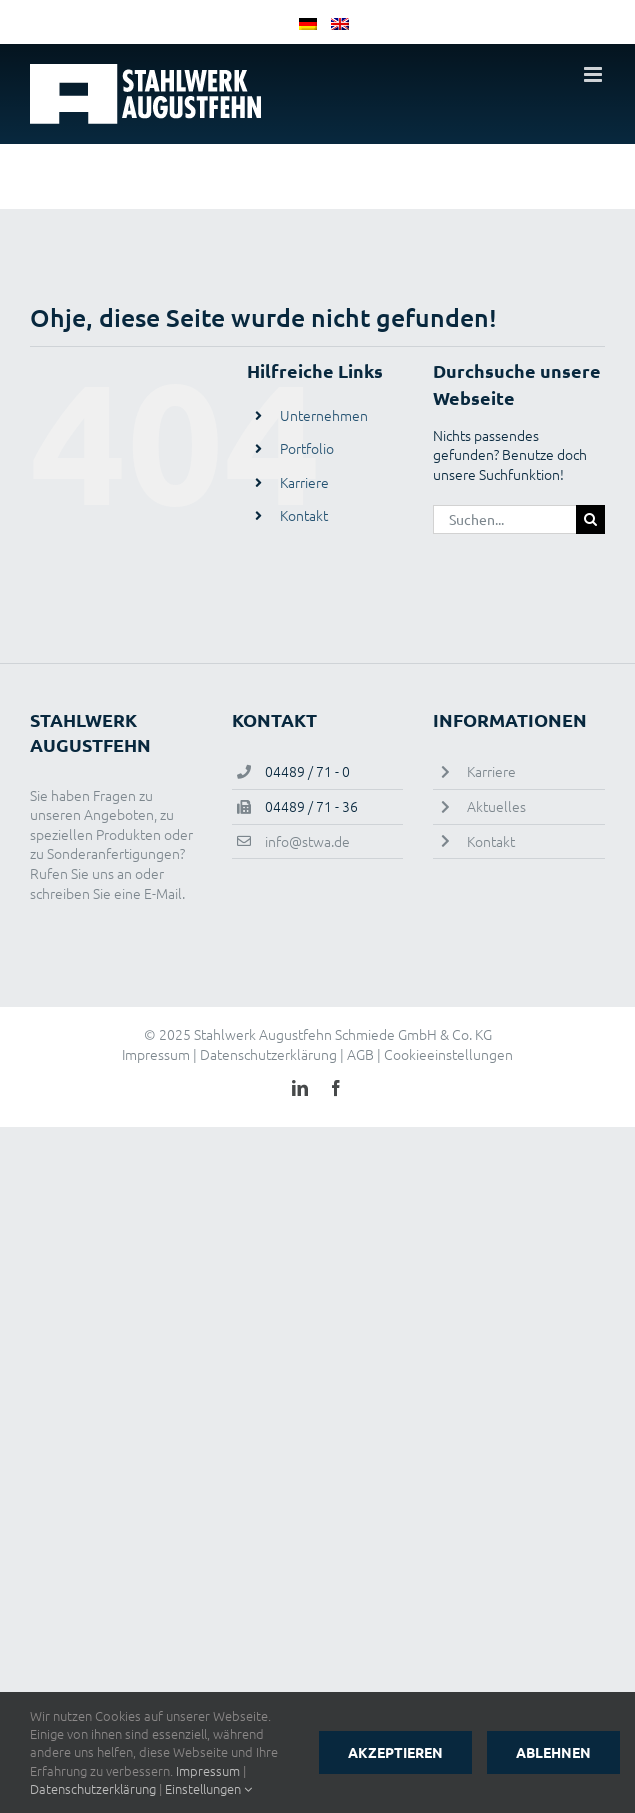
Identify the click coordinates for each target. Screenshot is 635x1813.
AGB (360, 1054)
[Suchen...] (504, 519)
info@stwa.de (307, 841)
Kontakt (304, 515)
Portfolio (307, 448)
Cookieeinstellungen (448, 1054)
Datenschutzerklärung (268, 1054)
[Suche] (590, 519)
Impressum (156, 1054)
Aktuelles (496, 806)
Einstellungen (208, 1788)
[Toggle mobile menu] (594, 74)
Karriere (304, 482)
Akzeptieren (395, 1752)
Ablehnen (553, 1752)
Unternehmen (324, 415)
